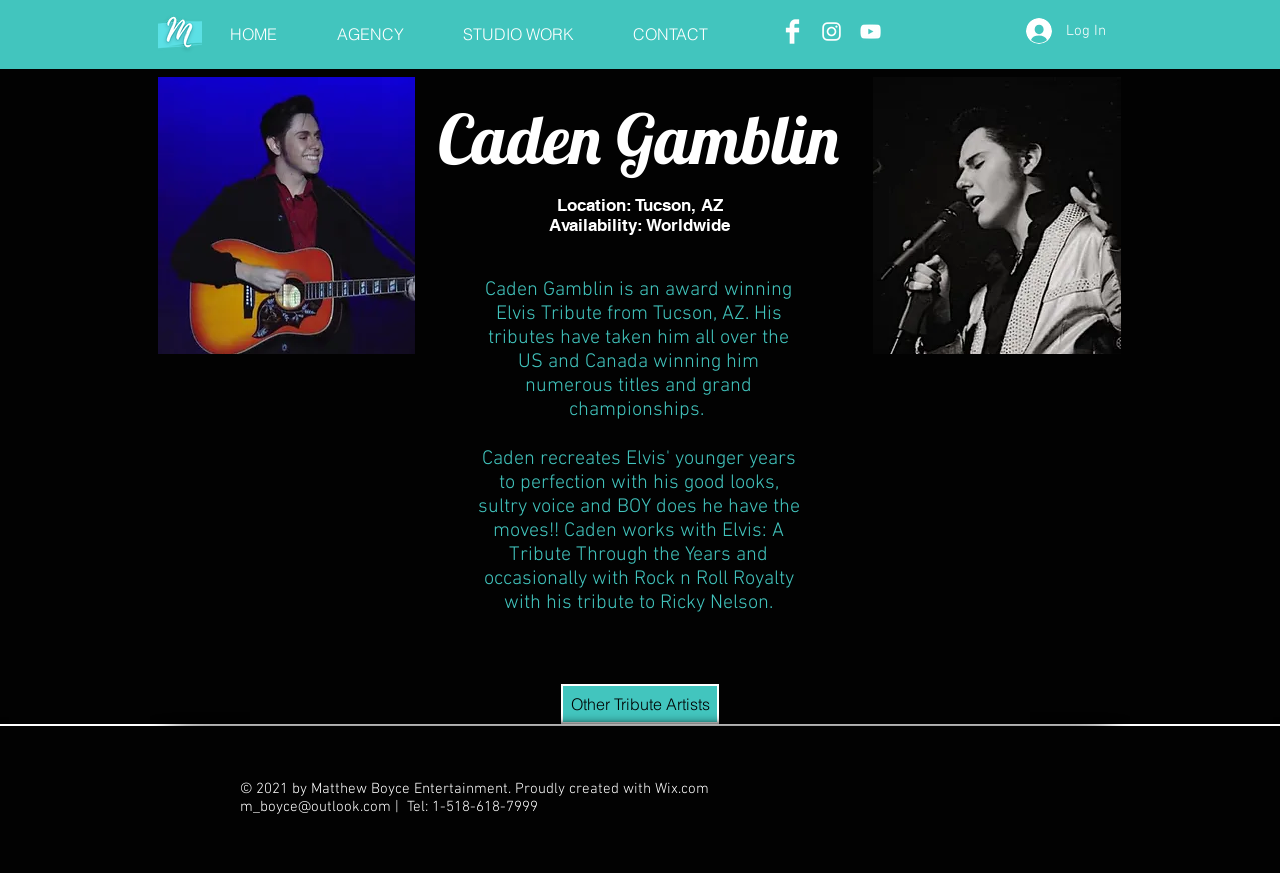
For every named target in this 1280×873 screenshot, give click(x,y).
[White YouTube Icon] (870, 31)
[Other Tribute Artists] (640, 704)
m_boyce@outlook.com (315, 807)
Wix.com (682, 789)
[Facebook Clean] (792, 31)
